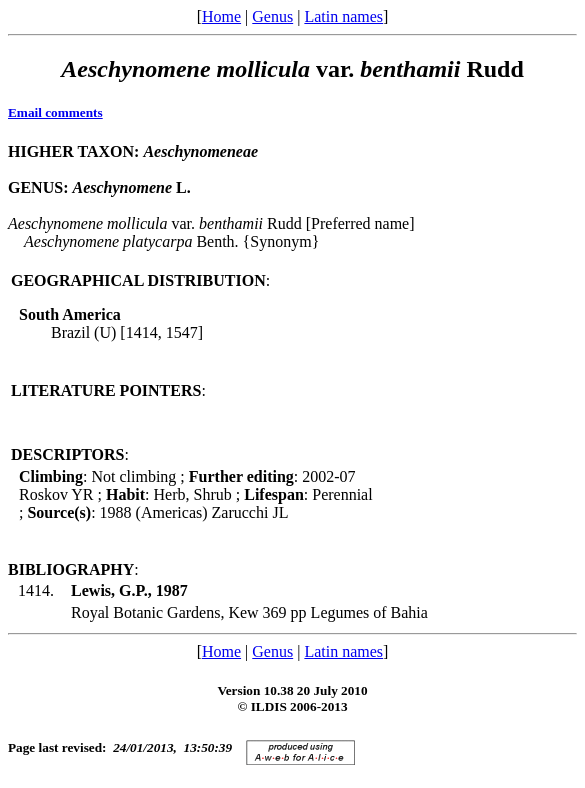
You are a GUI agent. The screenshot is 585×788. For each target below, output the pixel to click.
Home (221, 16)
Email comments (55, 112)
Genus (272, 16)
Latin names (343, 16)
